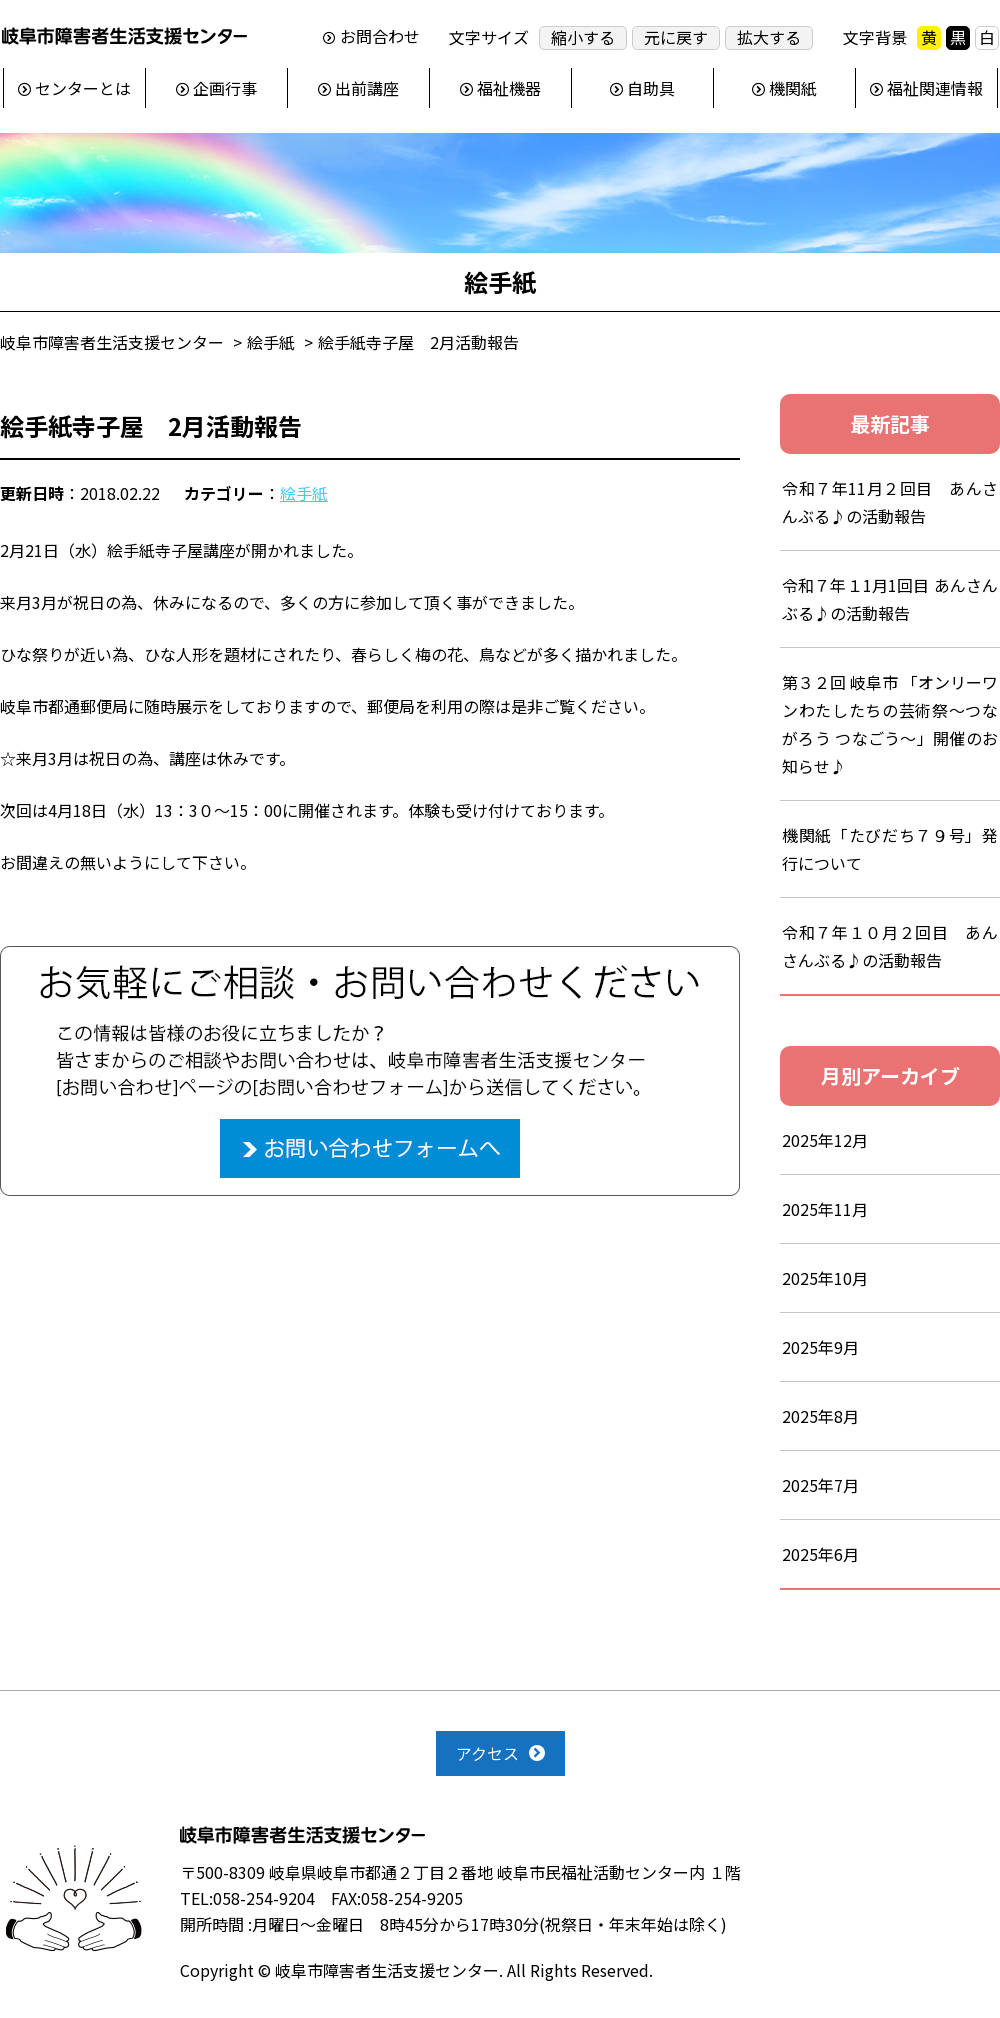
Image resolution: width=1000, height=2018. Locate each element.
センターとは (83, 88)
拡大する (769, 37)
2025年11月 (825, 1209)
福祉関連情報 (935, 88)
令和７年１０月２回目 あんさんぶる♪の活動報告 (890, 946)
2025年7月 (820, 1485)
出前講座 (367, 88)
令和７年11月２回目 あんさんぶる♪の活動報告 (890, 502)
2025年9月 (820, 1347)
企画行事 (225, 88)
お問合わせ (380, 37)
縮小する (583, 37)
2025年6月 (820, 1554)
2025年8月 (820, 1416)
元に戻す (676, 37)
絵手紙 (304, 493)
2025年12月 (825, 1140)
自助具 (651, 88)
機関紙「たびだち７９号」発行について (890, 849)
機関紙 (793, 88)
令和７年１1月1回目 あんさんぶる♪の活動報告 (890, 599)
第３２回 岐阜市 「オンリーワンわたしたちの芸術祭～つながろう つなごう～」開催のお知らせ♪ (890, 724)
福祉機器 (509, 88)
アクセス (487, 1753)
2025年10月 (825, 1278)
